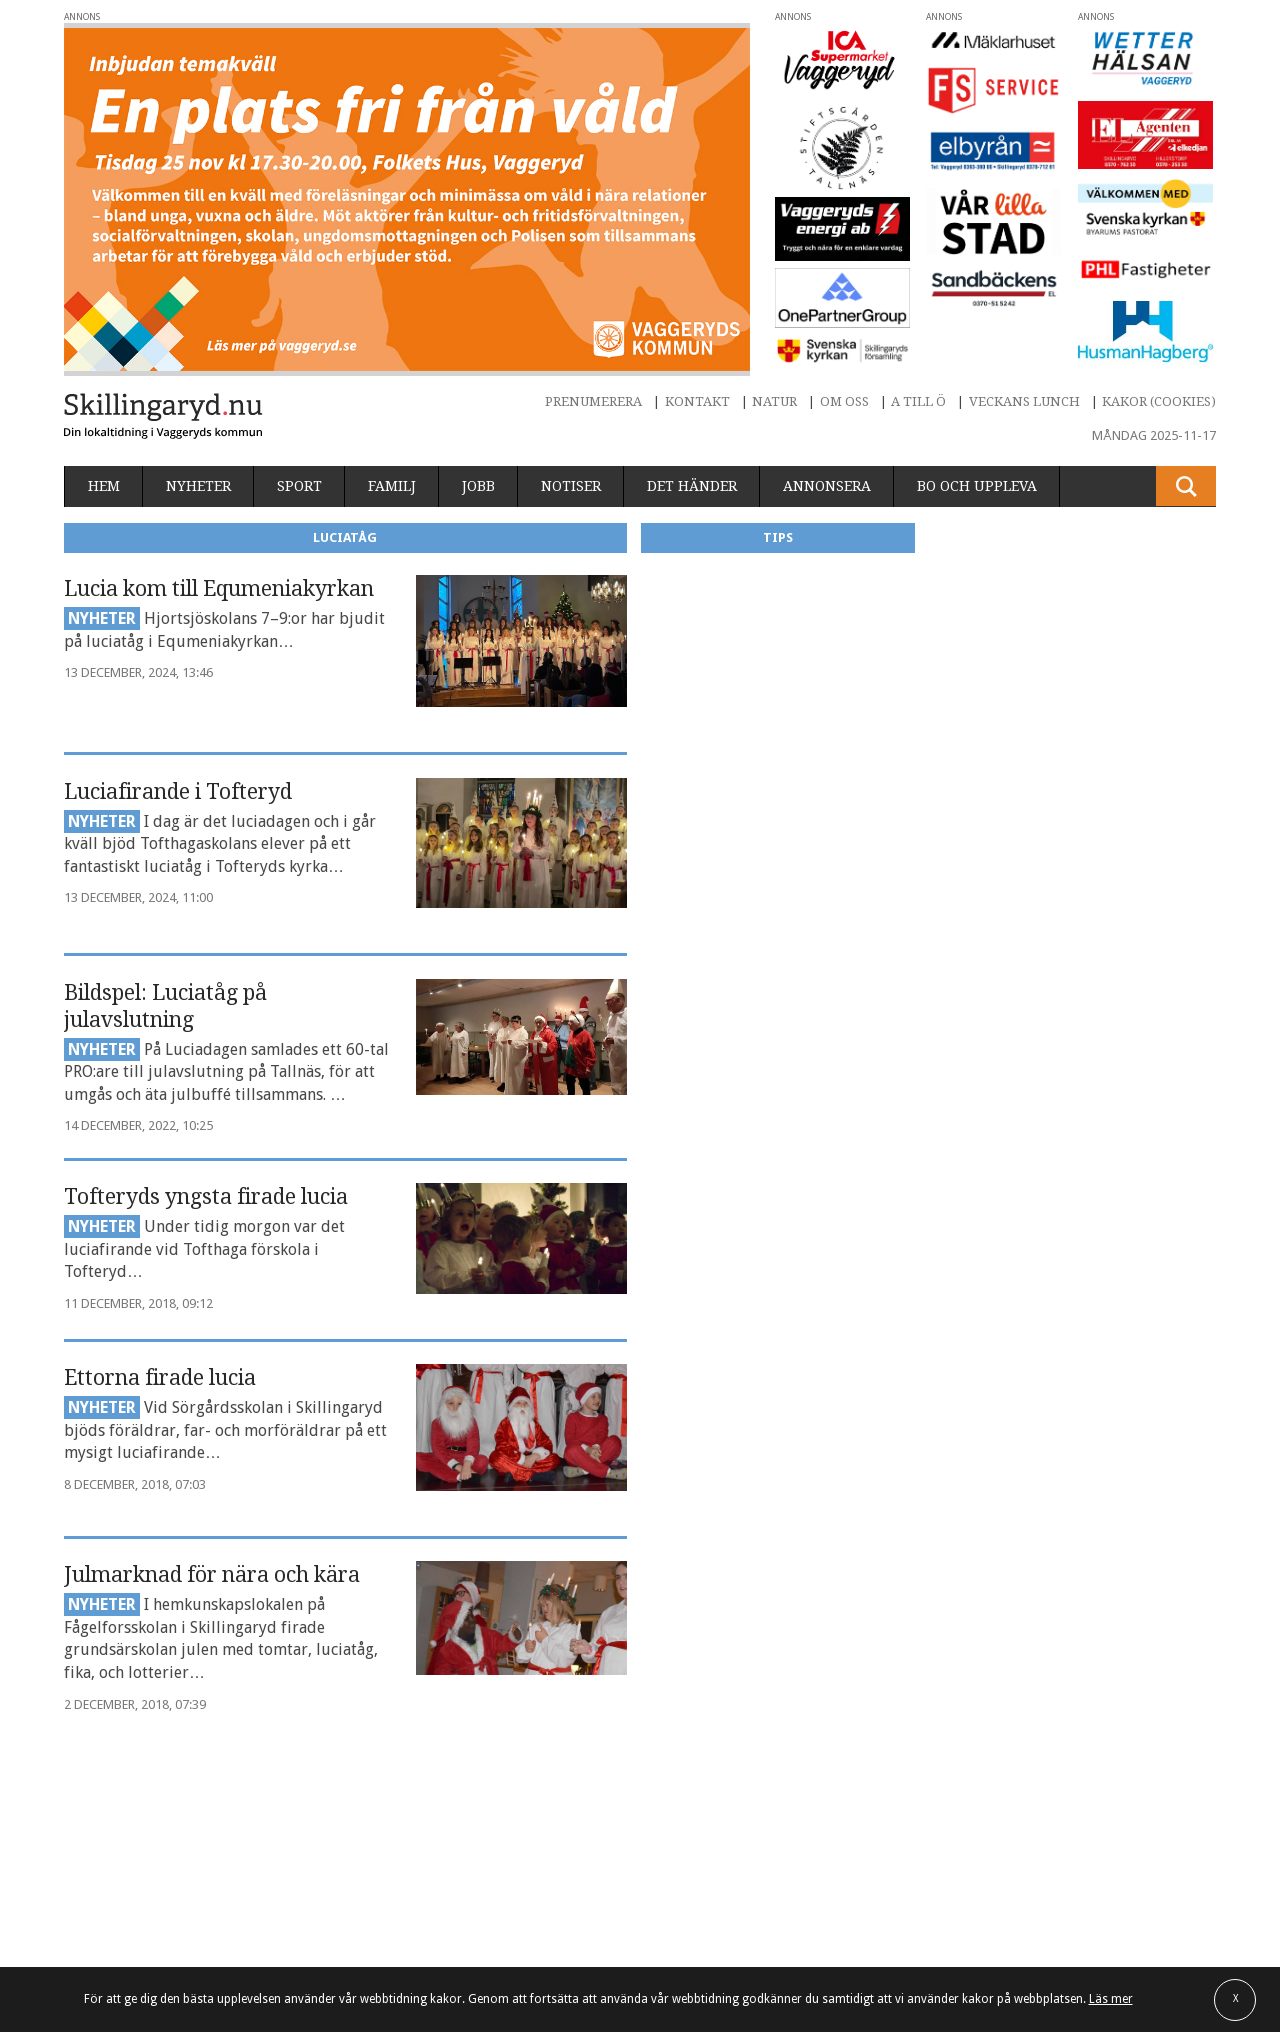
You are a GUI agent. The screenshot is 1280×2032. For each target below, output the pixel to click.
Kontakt (697, 401)
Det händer (692, 486)
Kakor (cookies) (1159, 401)
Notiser (571, 486)
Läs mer (1111, 1999)
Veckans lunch (1024, 401)
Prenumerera (593, 401)
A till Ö (918, 401)
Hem (104, 486)
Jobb (478, 486)
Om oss (844, 401)
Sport (299, 486)
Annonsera (827, 486)
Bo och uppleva (977, 486)
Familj (392, 486)
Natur (774, 401)
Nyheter (198, 486)
